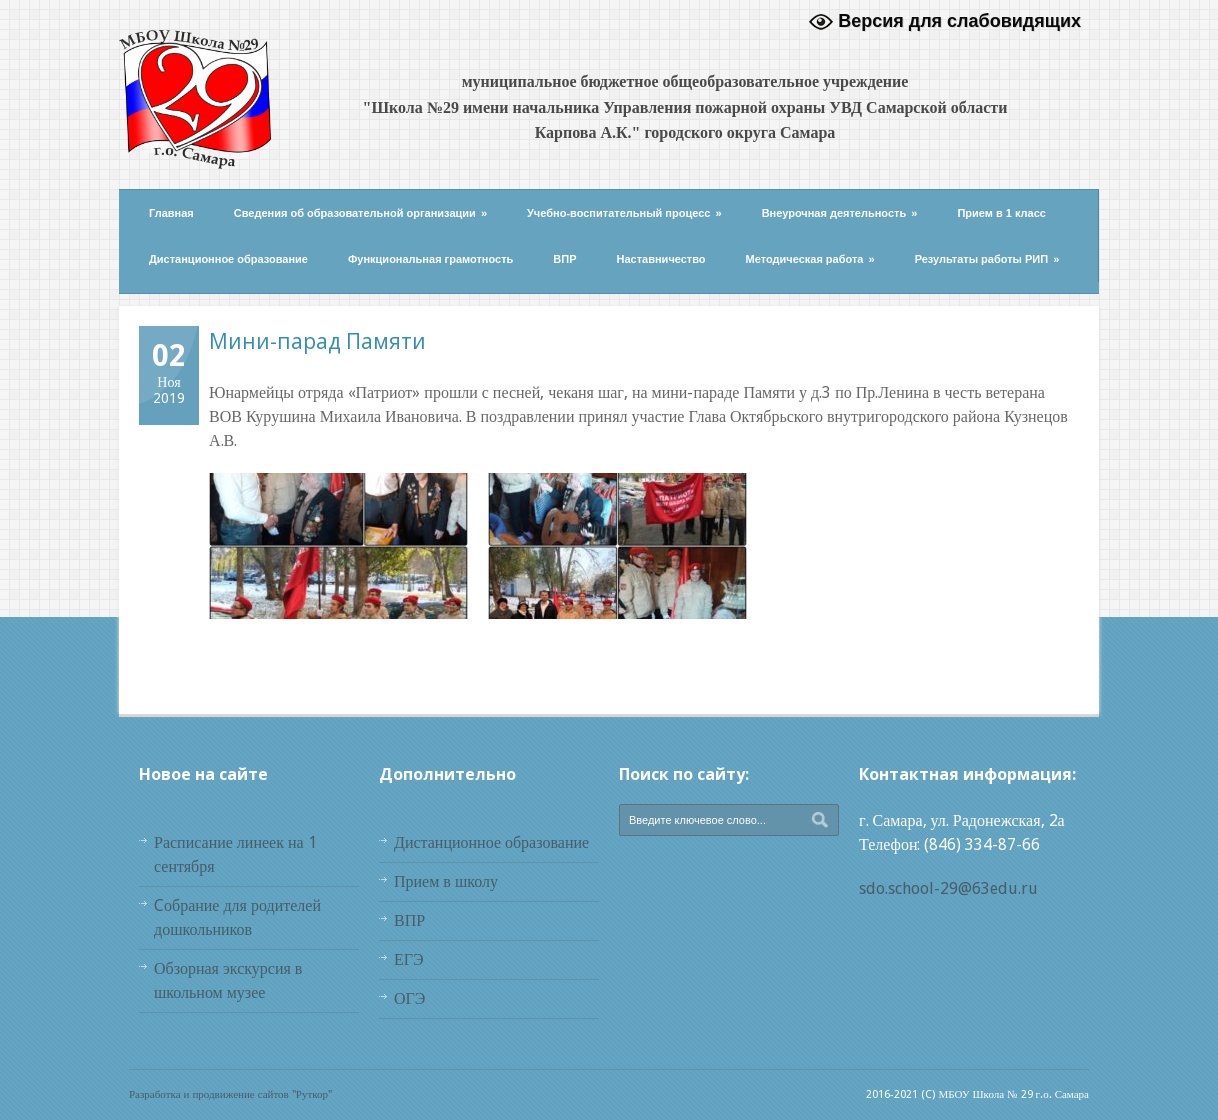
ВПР (564, 259)
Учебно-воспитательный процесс (624, 213)
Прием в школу (446, 881)
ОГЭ (409, 998)
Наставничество (661, 259)
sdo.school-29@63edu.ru (948, 888)
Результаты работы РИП (987, 259)
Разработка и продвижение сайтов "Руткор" (230, 1094)
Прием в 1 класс (1001, 213)
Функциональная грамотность (430, 259)
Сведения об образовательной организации (360, 213)
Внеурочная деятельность (840, 213)
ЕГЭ (409, 959)
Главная (171, 213)
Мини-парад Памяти (317, 341)
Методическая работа (810, 259)
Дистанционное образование (228, 259)
